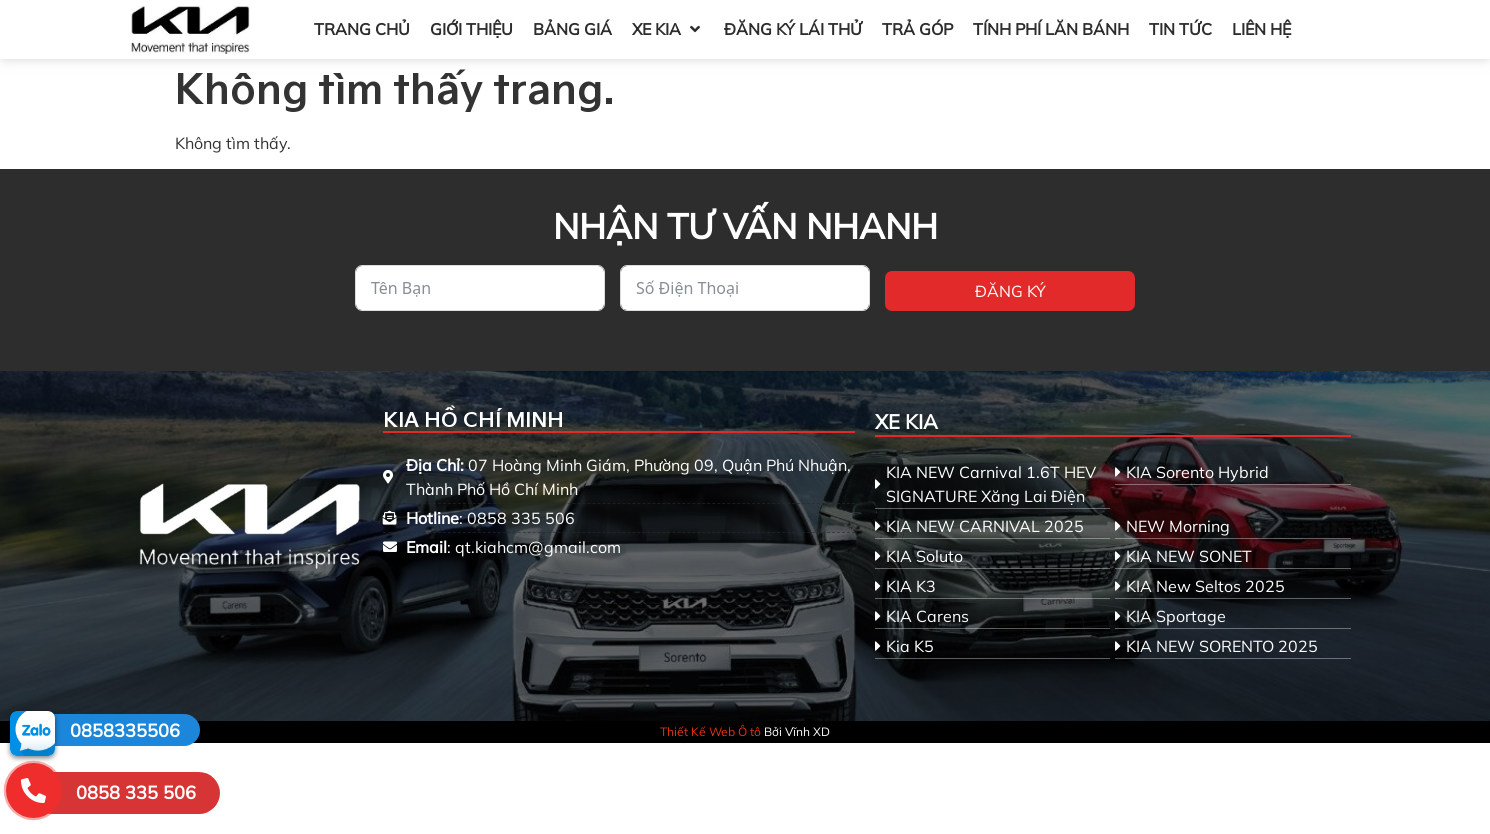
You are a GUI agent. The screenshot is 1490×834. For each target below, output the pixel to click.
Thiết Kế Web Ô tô (710, 731)
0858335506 (125, 730)
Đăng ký (1010, 291)
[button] (668, 29)
